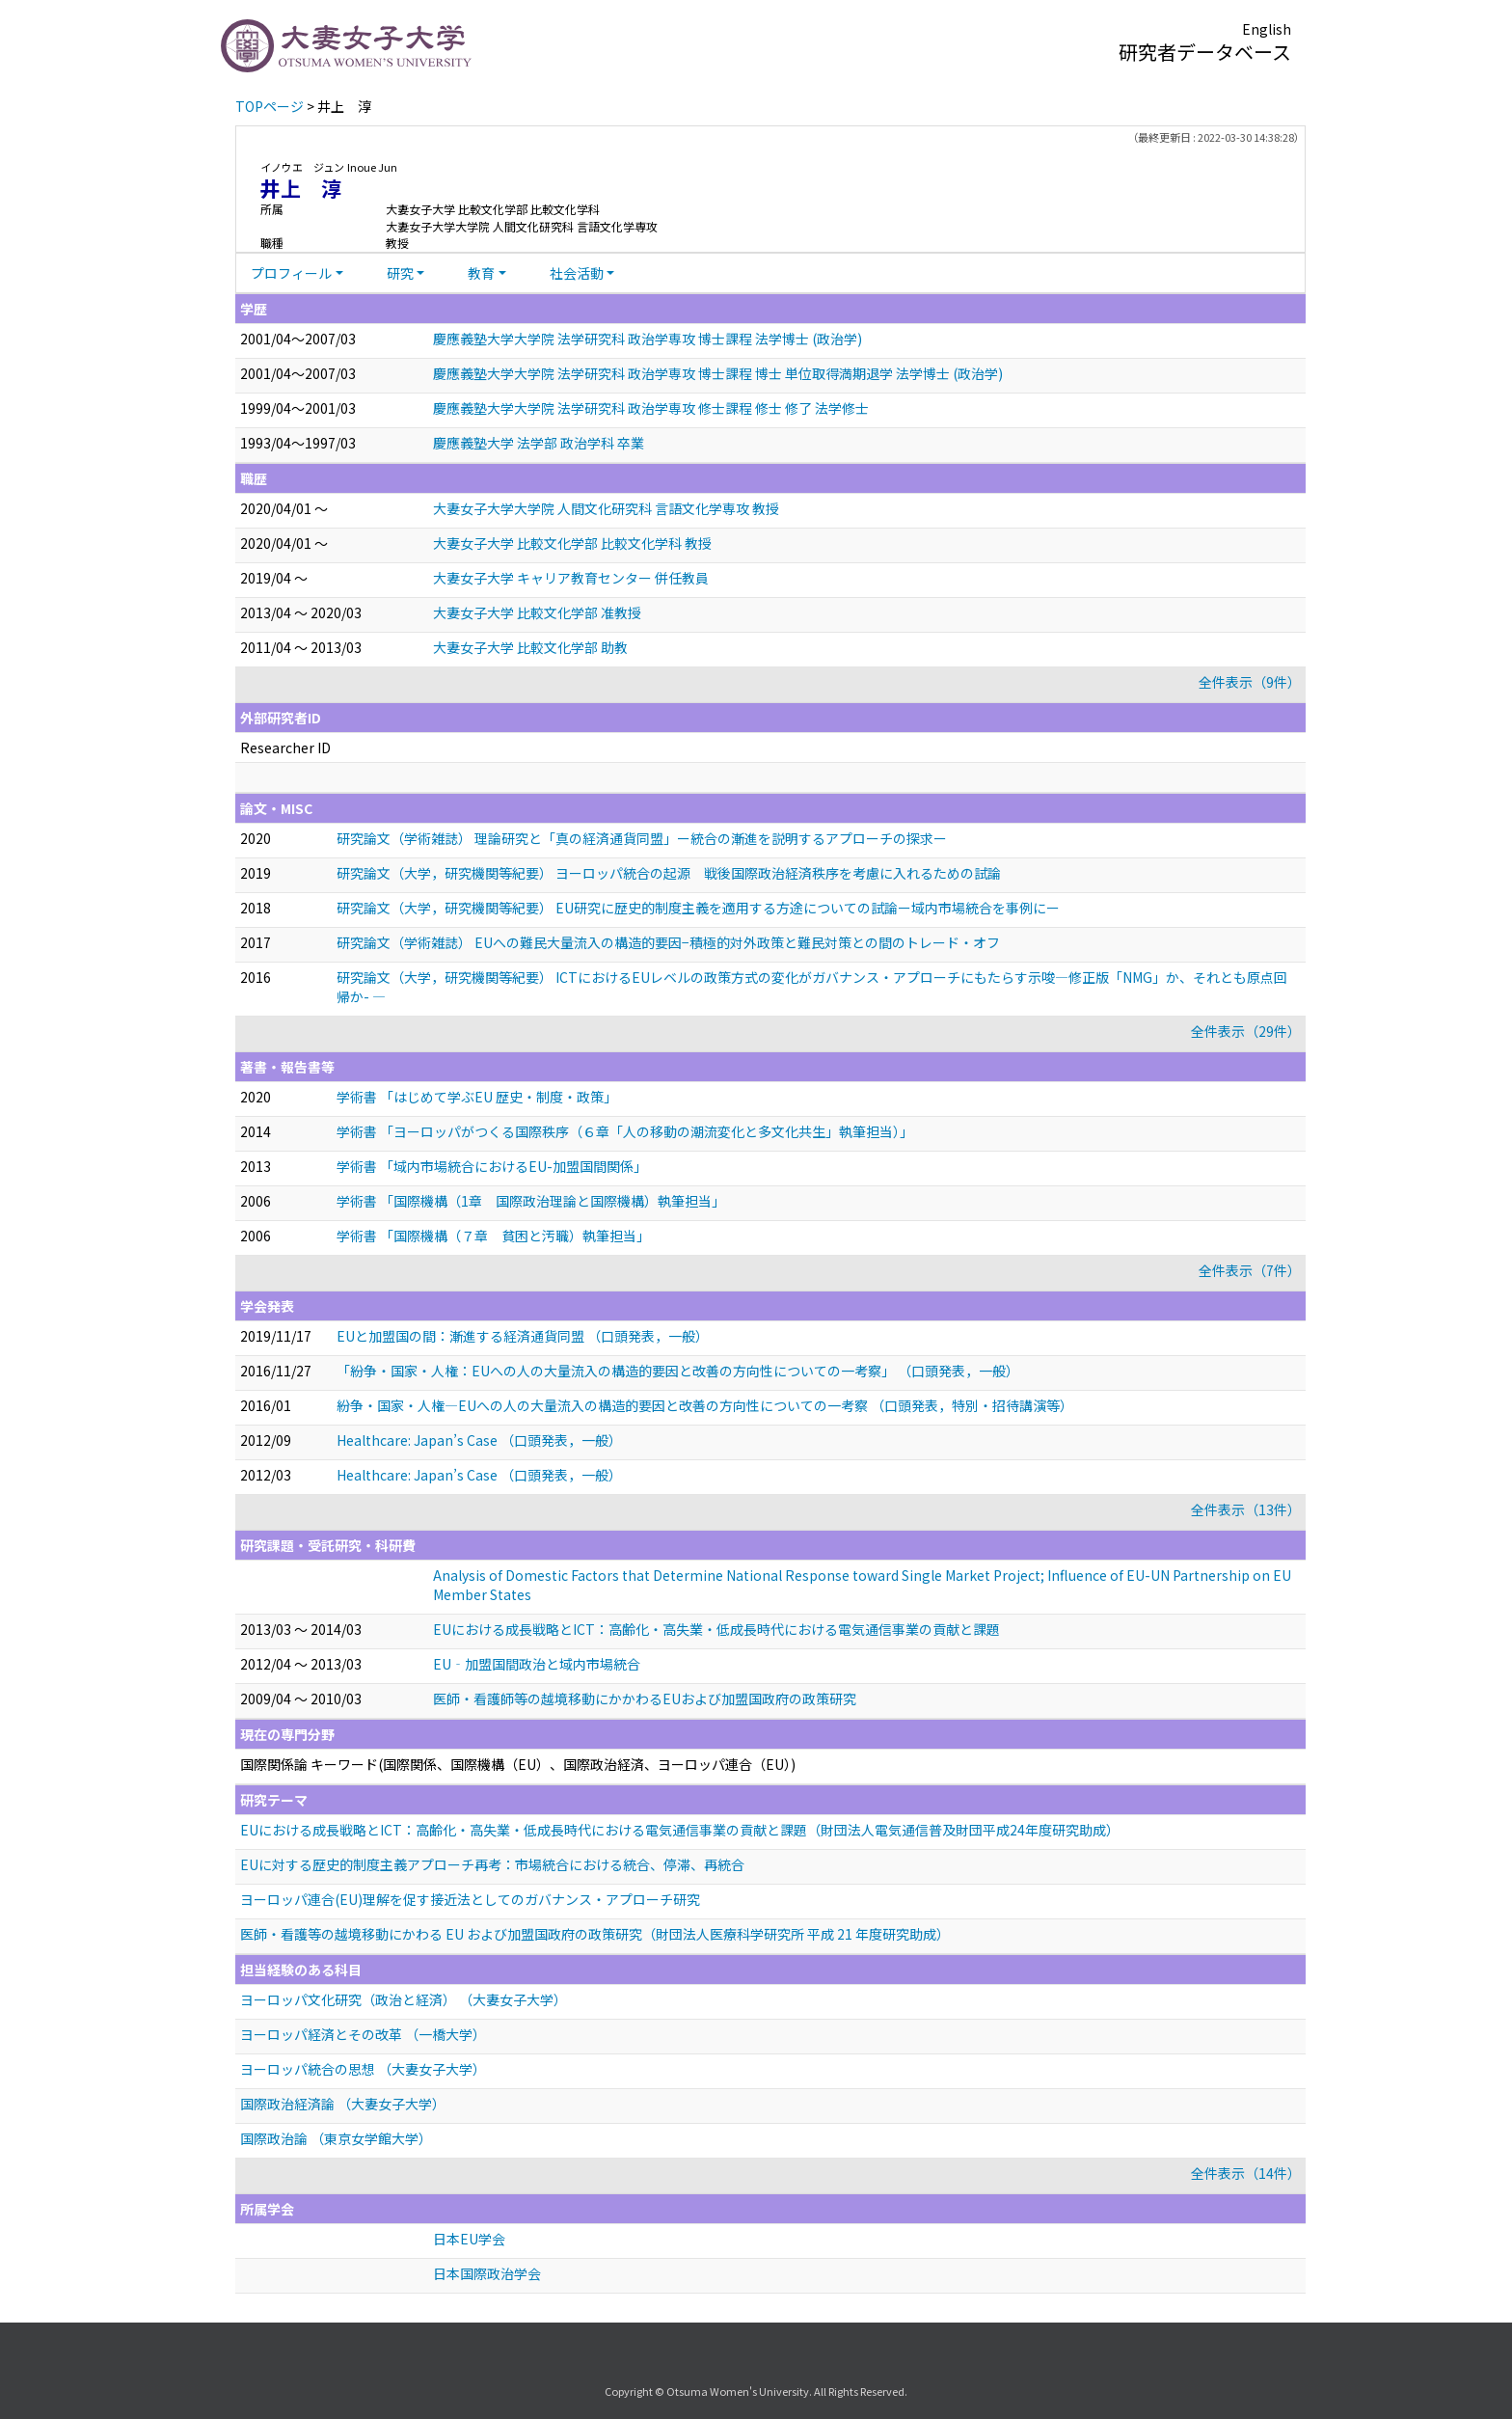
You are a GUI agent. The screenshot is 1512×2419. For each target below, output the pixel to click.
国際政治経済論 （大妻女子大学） (343, 2103)
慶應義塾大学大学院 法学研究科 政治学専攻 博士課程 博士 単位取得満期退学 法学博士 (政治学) (718, 373)
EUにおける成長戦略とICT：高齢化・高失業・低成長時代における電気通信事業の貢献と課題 (716, 1629)
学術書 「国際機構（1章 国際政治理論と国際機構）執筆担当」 (531, 1200)
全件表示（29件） (1246, 1031)
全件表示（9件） (1250, 682)
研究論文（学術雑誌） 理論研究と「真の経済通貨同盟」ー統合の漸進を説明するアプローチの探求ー (642, 838)
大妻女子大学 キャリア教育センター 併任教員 (571, 577)
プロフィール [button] (291, 273)
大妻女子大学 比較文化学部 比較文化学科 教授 (572, 543)
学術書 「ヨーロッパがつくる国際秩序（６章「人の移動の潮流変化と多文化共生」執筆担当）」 (625, 1131)
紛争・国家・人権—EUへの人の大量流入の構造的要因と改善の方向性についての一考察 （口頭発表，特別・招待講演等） (705, 1405)
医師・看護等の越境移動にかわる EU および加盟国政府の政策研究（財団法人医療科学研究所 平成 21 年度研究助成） (595, 1933)
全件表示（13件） (1246, 1509)
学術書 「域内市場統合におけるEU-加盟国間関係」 (492, 1166)
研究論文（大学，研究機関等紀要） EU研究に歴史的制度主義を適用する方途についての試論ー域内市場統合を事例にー (698, 907)
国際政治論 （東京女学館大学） (336, 2138)
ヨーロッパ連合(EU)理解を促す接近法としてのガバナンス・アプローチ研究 (470, 1899)
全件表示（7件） (1250, 1270)
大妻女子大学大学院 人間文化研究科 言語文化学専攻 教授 (606, 508)
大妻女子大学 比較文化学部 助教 (530, 647)
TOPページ (269, 106)
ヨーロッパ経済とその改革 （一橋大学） (363, 2034)
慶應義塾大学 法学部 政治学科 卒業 (538, 442)
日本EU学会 (469, 2238)
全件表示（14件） (1246, 2173)
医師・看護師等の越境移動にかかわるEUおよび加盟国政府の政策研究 (644, 1698)
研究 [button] (400, 273)
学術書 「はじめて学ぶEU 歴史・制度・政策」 (477, 1096)
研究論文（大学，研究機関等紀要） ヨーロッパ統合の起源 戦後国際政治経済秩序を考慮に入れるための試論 (669, 873)
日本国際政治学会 (487, 2273)
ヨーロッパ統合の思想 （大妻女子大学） (363, 2069)
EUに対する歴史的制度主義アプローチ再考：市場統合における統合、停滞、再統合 (492, 1864)
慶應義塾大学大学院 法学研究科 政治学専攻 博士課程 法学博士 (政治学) (647, 338)
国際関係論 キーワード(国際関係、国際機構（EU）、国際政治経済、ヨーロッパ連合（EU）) (518, 1764)
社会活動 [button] (577, 273)
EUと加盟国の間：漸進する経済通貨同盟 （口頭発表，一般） (523, 1335)
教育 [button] (481, 273)
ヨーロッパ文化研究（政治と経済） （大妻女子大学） (403, 1999)
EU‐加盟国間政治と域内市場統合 (536, 1663)
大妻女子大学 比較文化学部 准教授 (537, 612)
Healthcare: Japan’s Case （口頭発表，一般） (479, 1440)
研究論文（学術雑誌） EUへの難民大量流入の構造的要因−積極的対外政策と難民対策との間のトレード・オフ (668, 942)
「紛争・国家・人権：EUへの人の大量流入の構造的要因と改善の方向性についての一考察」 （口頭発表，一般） (678, 1370)
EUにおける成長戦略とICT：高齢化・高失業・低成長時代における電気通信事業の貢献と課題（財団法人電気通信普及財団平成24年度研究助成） (680, 1829)
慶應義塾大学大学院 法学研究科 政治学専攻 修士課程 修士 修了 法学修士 (651, 408)
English (1266, 29)
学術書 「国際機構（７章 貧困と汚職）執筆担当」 (493, 1235)
